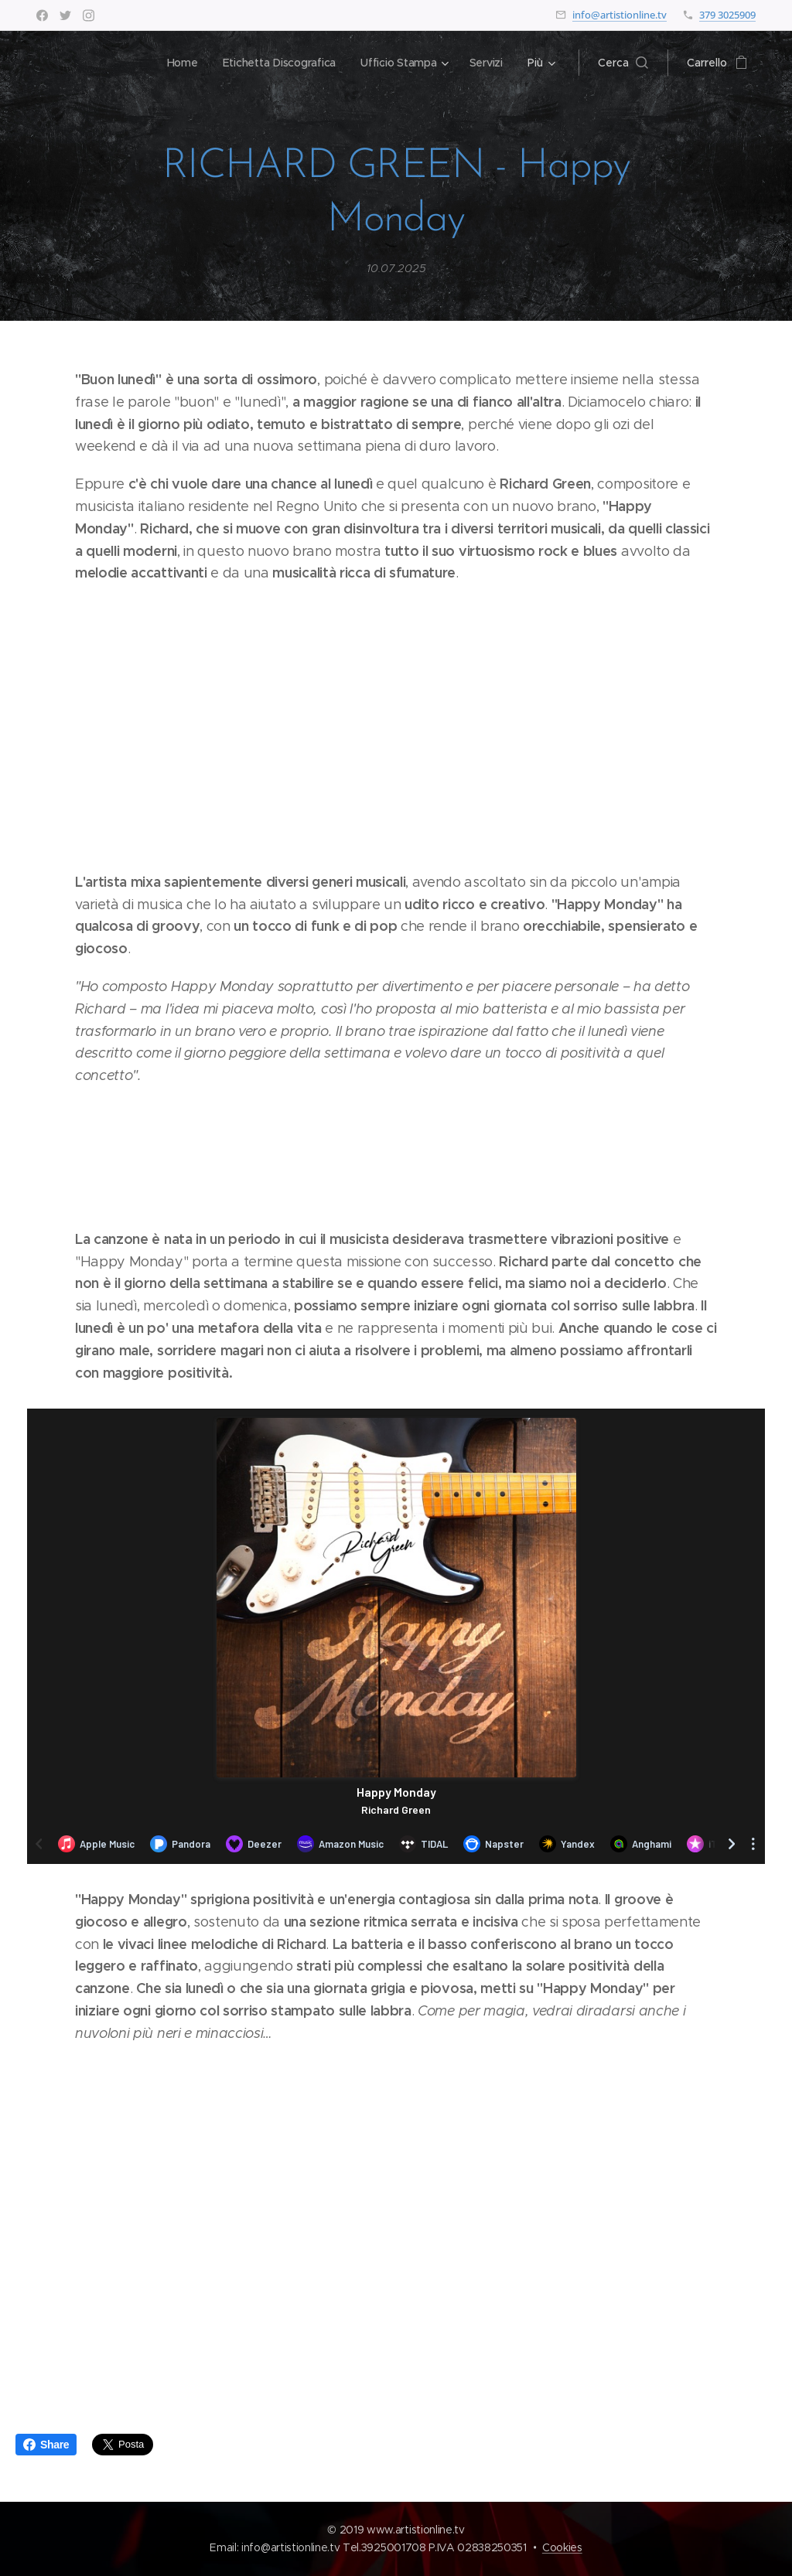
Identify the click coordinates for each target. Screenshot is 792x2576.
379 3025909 (727, 15)
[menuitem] (179, 62)
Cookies (562, 2547)
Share (46, 2444)
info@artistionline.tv (619, 15)
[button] (623, 62)
